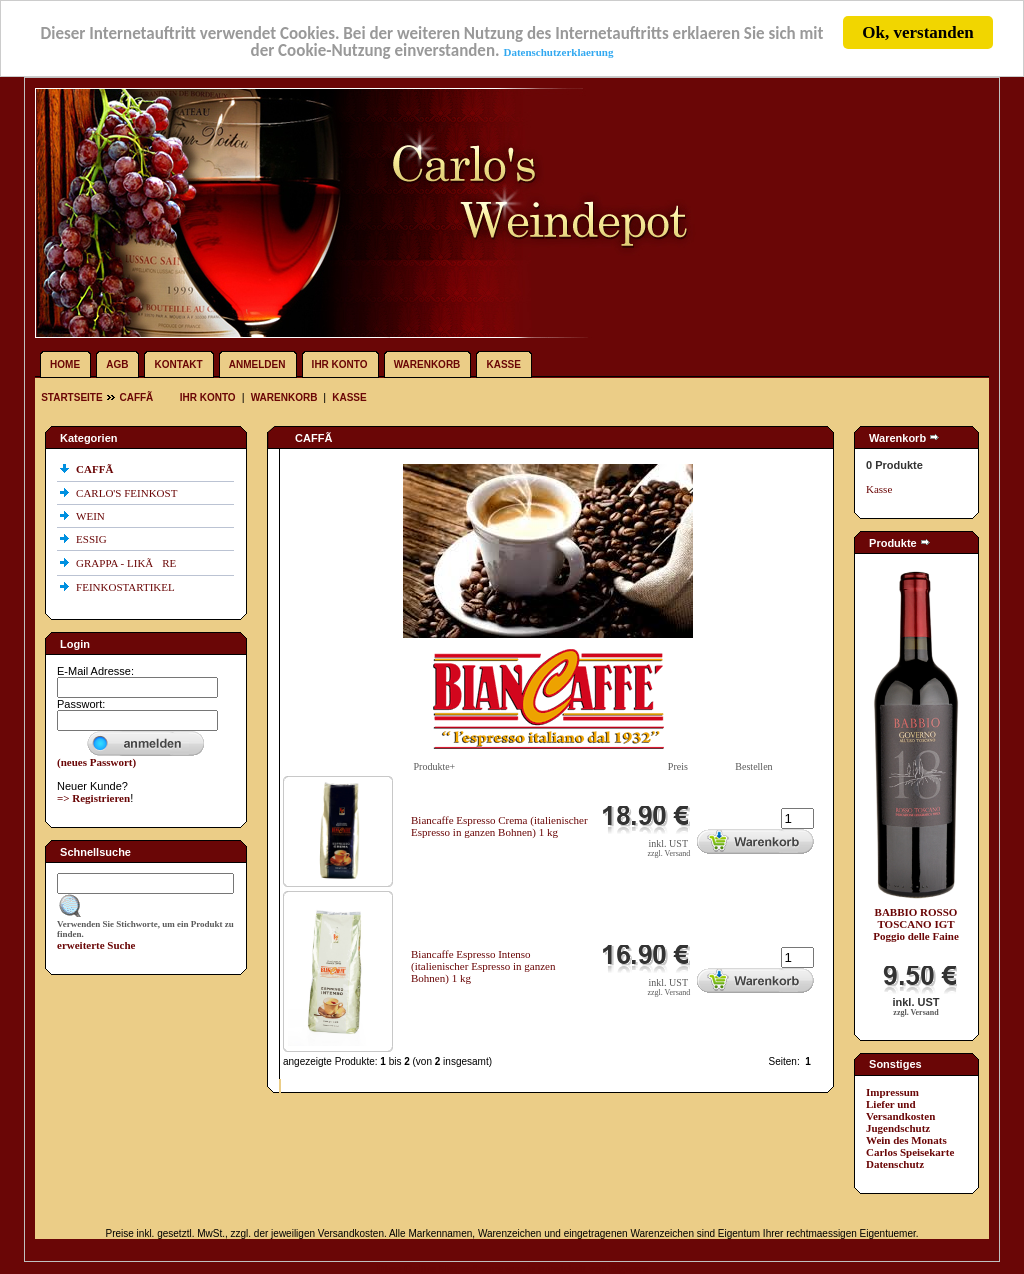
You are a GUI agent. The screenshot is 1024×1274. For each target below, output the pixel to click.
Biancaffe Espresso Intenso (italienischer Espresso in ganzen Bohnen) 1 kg (483, 966)
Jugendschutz (898, 1128)
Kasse (503, 364)
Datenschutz (895, 1164)
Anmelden (257, 364)
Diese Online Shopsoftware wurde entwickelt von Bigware (512, 1268)
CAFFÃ (140, 397)
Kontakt (179, 364)
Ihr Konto (340, 364)
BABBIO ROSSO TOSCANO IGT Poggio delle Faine (916, 924)
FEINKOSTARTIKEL (126, 587)
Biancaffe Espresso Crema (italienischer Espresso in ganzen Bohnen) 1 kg (499, 826)
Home (65, 364)
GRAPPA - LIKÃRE (127, 563)
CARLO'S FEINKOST (128, 493)
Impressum (892, 1092)
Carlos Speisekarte (910, 1152)
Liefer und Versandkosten (900, 1110)
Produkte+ (435, 766)
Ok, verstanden (917, 32)
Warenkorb (427, 364)
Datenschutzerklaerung (558, 52)
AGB (117, 364)
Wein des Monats (906, 1140)
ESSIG (92, 539)
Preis (678, 766)
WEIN (91, 516)
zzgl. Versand (668, 853)
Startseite (73, 397)
